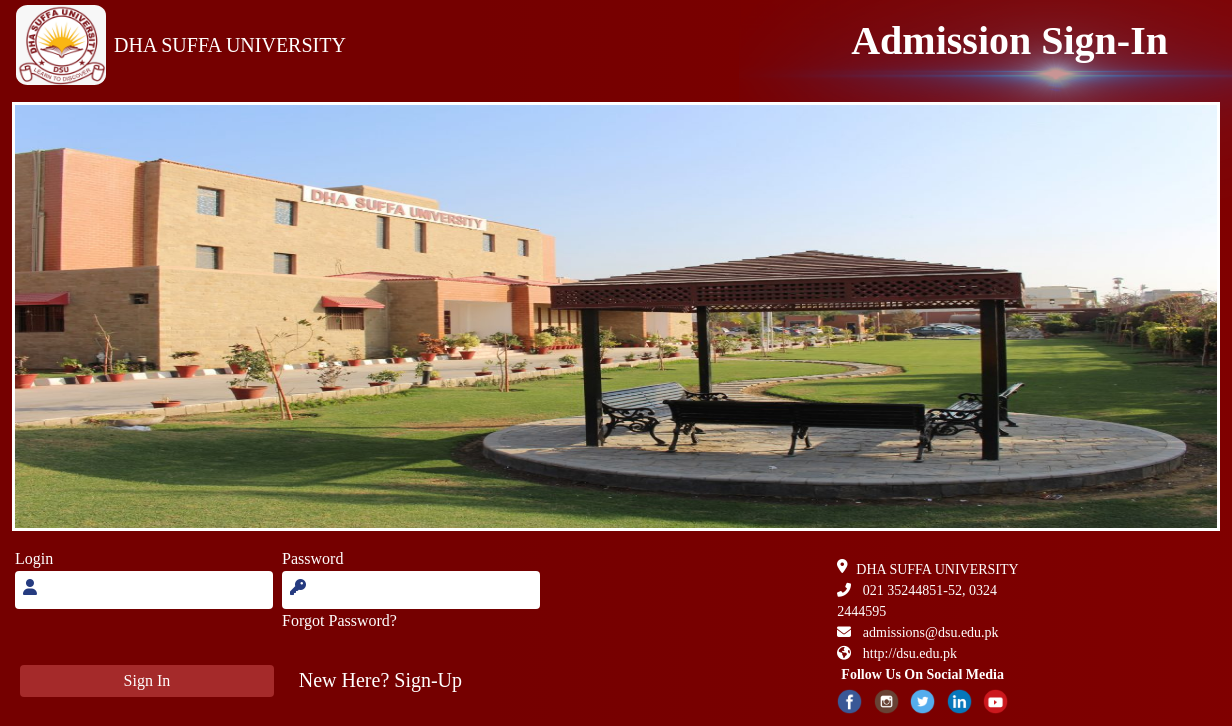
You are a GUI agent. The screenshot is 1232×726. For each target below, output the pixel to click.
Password (312, 558)
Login (34, 558)
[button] (380, 680)
